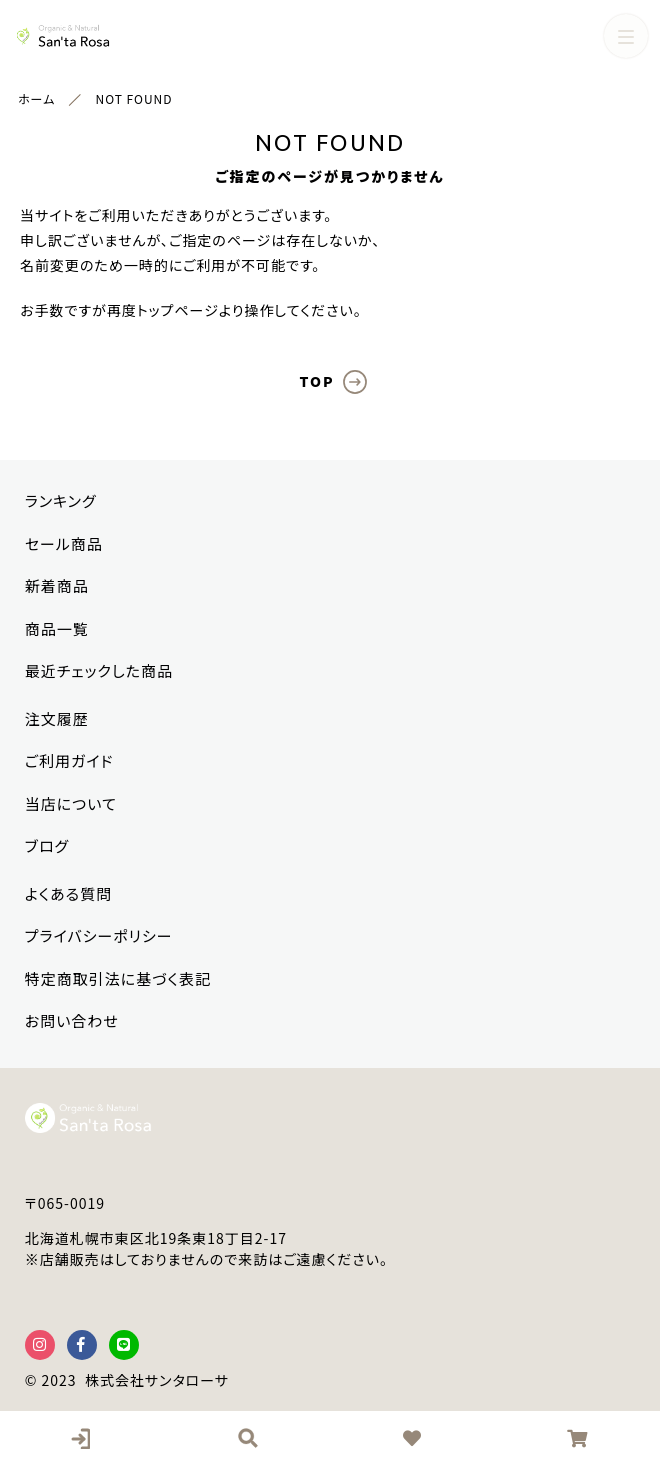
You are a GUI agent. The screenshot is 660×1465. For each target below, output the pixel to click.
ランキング (61, 500)
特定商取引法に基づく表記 (118, 978)
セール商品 (64, 543)
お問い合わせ (72, 1020)
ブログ (47, 845)
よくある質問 (68, 893)
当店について (71, 803)
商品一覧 (57, 628)
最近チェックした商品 (99, 670)
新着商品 (57, 585)
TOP (316, 381)
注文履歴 (57, 718)
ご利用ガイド (69, 760)
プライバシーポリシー (99, 935)
